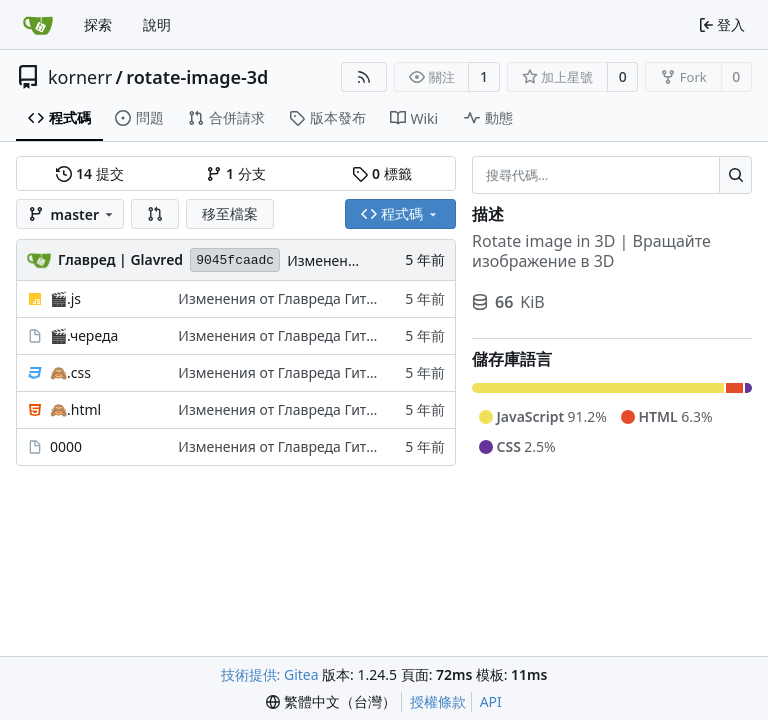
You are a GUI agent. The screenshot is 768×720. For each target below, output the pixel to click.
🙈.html (75, 409)
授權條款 (438, 701)
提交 (89, 174)
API (491, 701)
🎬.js (65, 298)
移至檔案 (230, 213)
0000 (66, 446)
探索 (98, 24)
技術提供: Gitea (270, 674)
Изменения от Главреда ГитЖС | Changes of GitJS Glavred (371, 298)
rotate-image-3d (197, 77)
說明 (157, 24)
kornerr (80, 77)
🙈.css (70, 372)
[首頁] (38, 25)
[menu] (331, 702)
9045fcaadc (235, 260)
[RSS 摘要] (364, 77)
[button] (155, 214)
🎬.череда (84, 335)
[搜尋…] (735, 175)
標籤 (381, 174)
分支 (235, 174)
